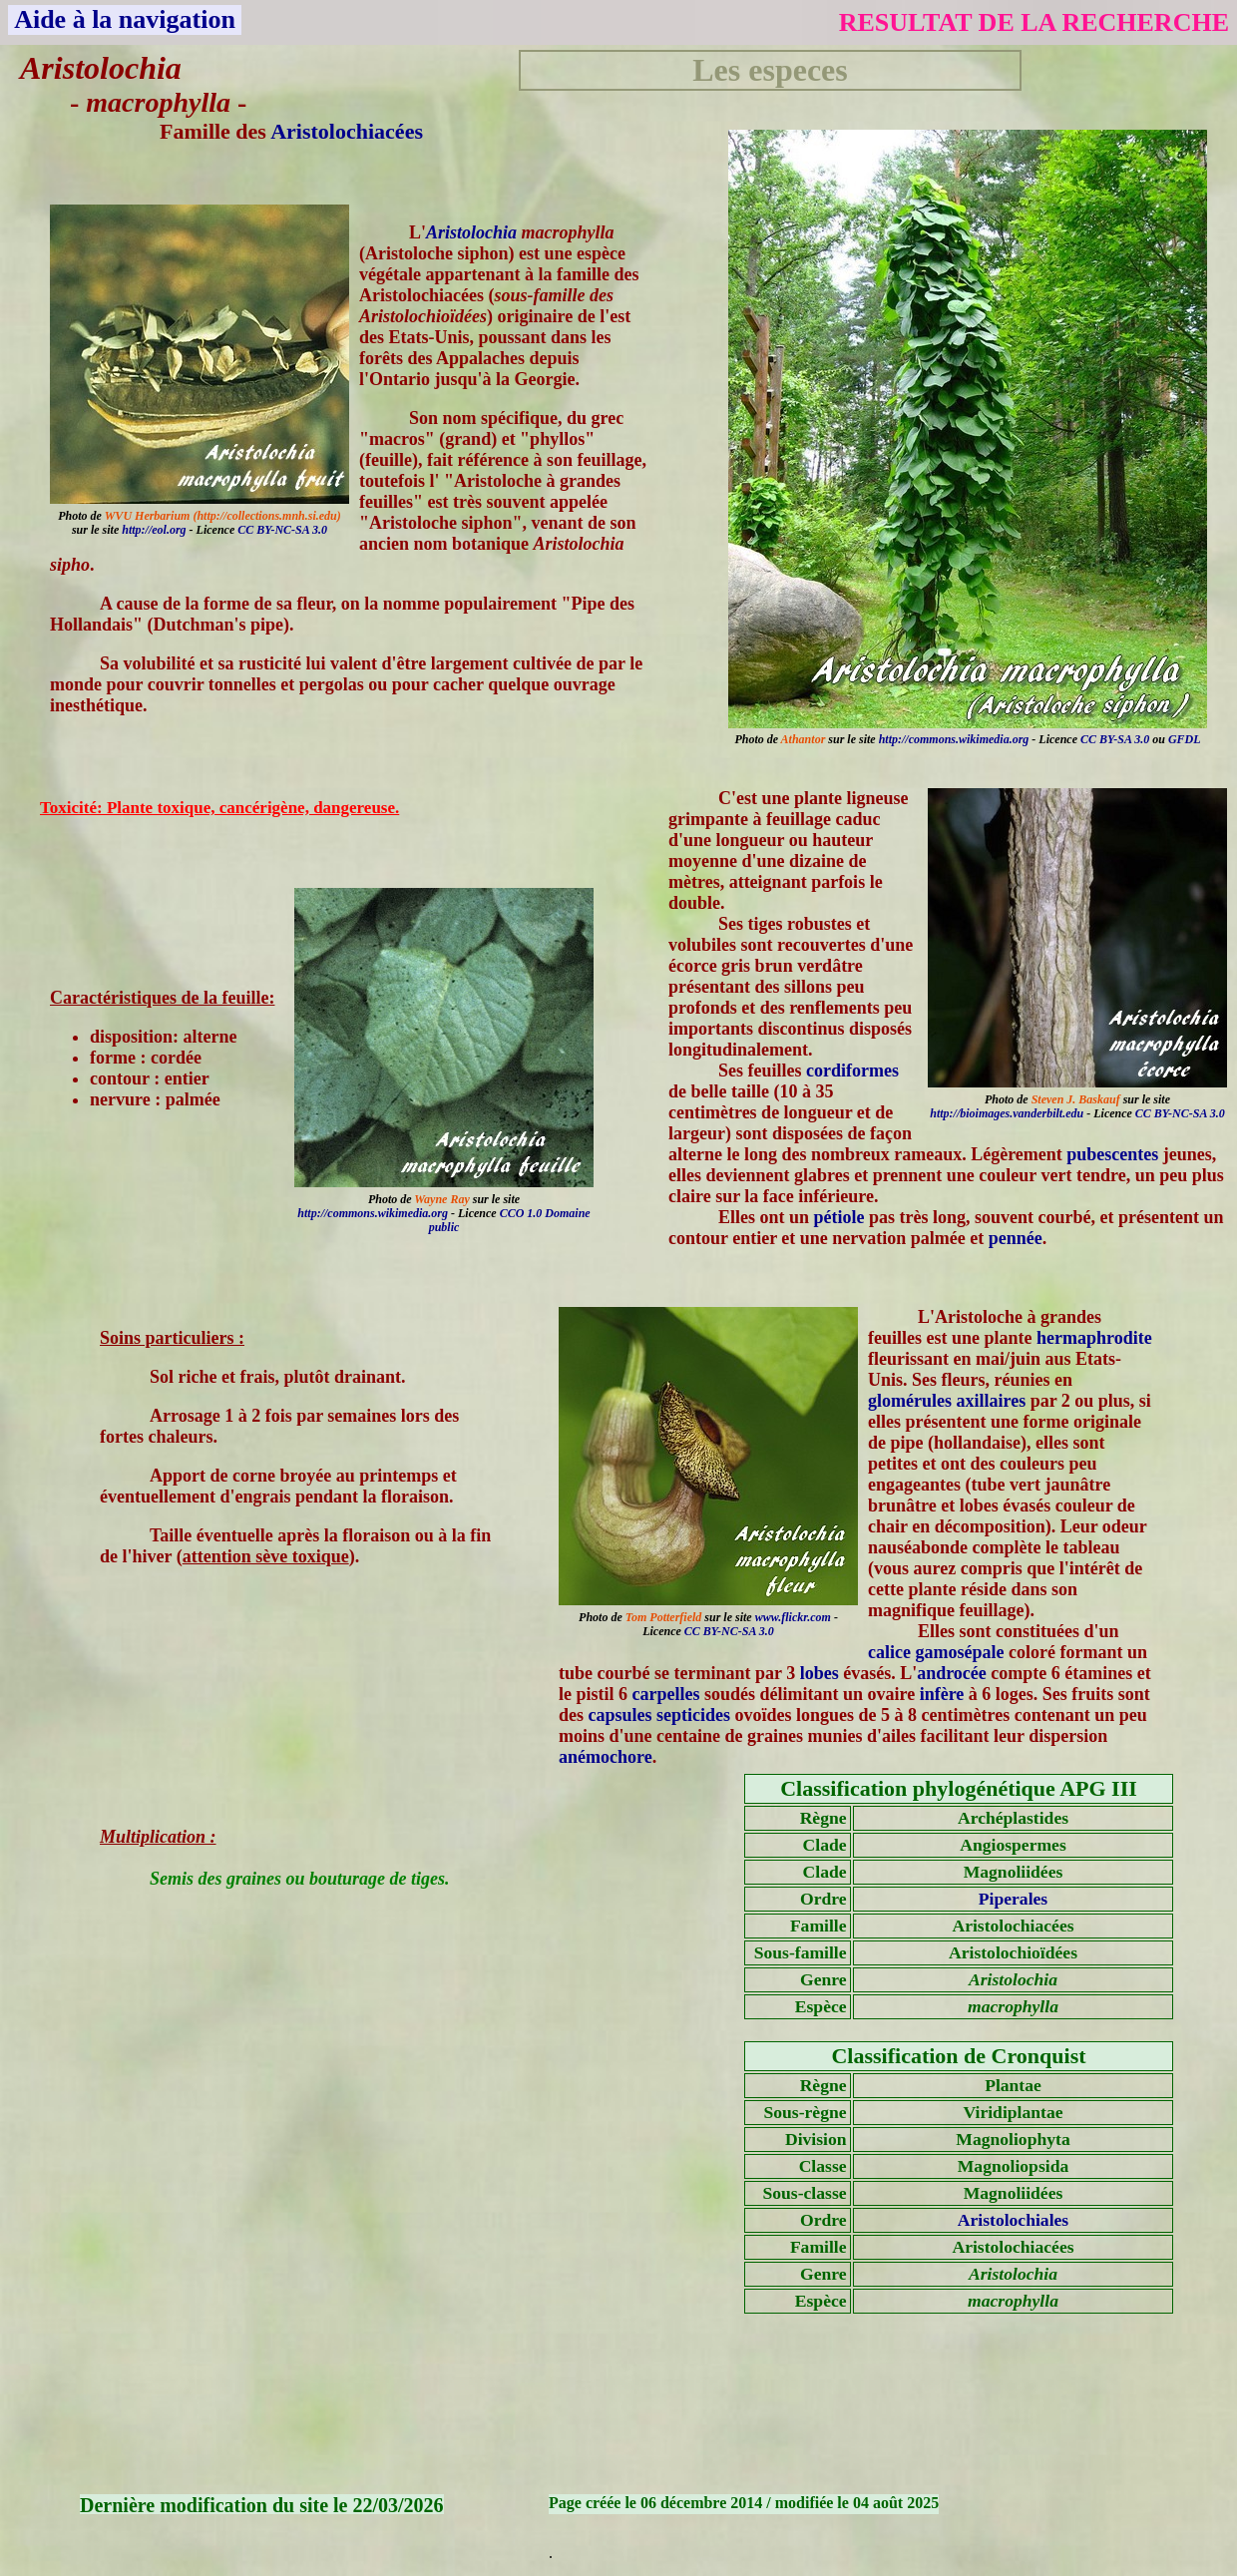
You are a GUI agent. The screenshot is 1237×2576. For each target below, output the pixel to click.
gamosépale (959, 1652)
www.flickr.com (793, 1617)
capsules (620, 1715)
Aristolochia (471, 232)
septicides (693, 1715)
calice (889, 1652)
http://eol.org (154, 530)
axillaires (991, 1401)
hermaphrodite (1094, 1338)
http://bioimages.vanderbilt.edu (1006, 1113)
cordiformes (852, 1070)
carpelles (666, 1694)
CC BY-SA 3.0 (1114, 739)
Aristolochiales (1013, 2220)
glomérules (910, 1401)
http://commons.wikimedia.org (954, 739)
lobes (819, 1673)
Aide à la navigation (124, 19)
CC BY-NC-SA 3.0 (282, 530)
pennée (1015, 1238)
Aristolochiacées (346, 131)
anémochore (605, 1757)
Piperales (1013, 1899)
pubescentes (1112, 1154)
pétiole (839, 1217)
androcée (952, 1673)
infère (942, 1694)
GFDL (1184, 739)
